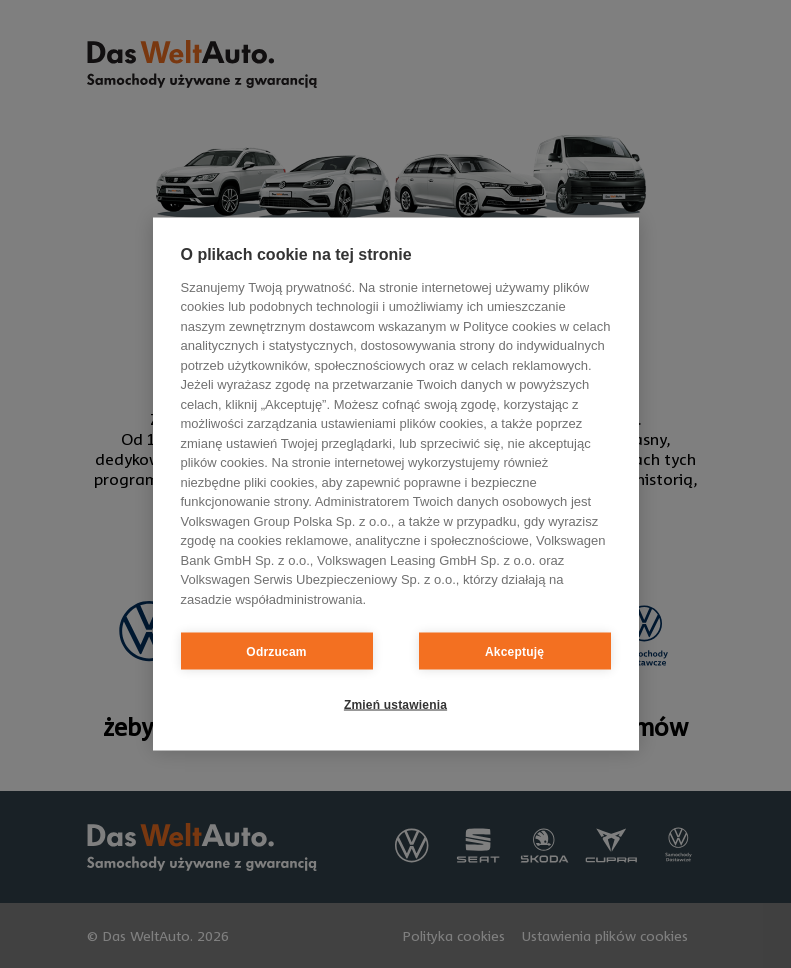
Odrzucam (276, 651)
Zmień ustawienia (395, 704)
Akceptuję (514, 651)
